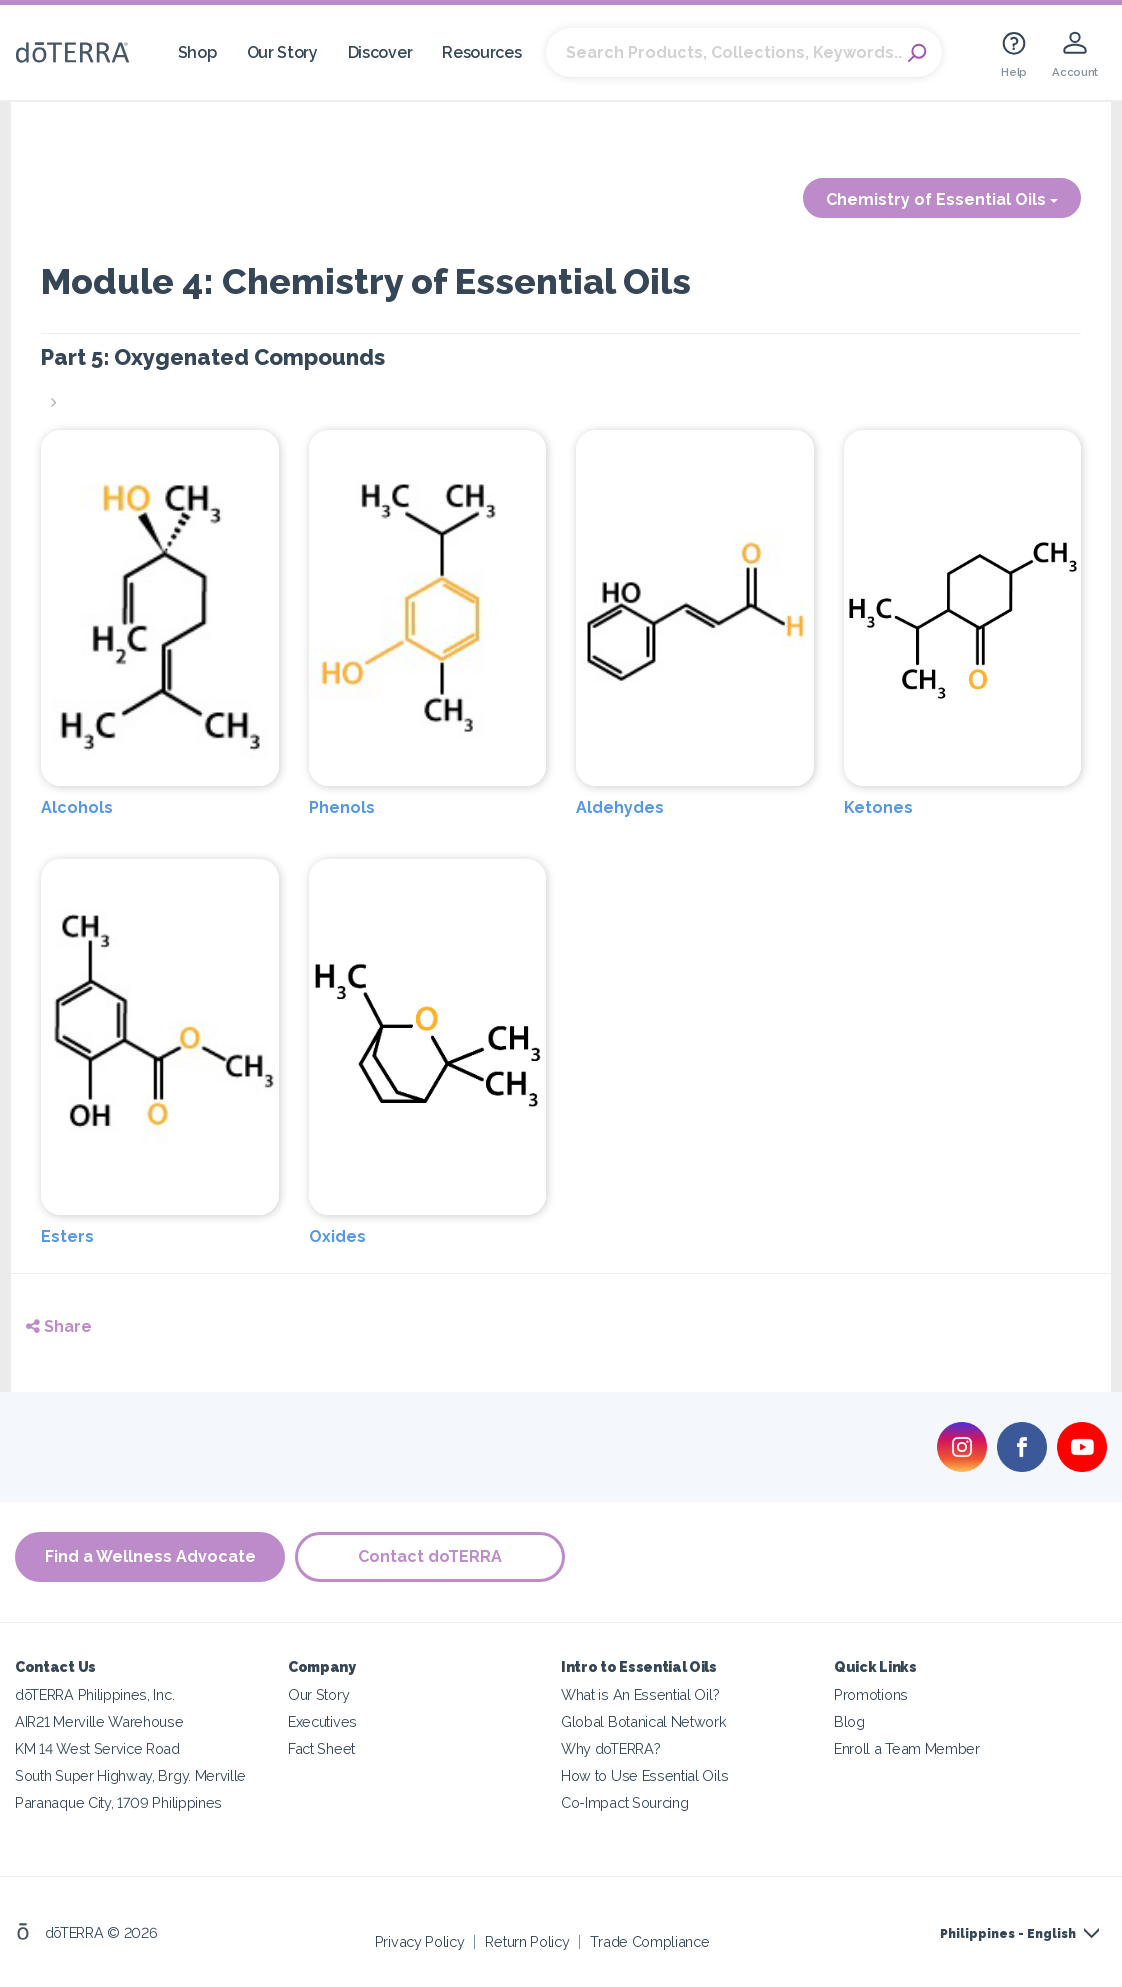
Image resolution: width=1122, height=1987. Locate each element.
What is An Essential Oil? (640, 1694)
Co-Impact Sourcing (624, 1802)
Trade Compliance (649, 1941)
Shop (197, 52)
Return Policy (527, 1941)
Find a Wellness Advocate (150, 1556)
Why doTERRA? (610, 1748)
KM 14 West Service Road (97, 1748)
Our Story (282, 52)
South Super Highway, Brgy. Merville (130, 1775)
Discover (380, 52)
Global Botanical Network (644, 1721)
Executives (322, 1721)
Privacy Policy (420, 1941)
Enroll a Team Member (907, 1748)
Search (917, 53)
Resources (481, 52)
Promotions (871, 1694)
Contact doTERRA (430, 1556)
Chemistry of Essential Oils (942, 199)
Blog (849, 1721)
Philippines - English (1008, 1934)
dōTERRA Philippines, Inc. (94, 1694)
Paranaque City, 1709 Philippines (118, 1802)
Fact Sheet (321, 1748)
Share (59, 1326)
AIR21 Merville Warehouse (99, 1721)
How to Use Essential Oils (644, 1775)
